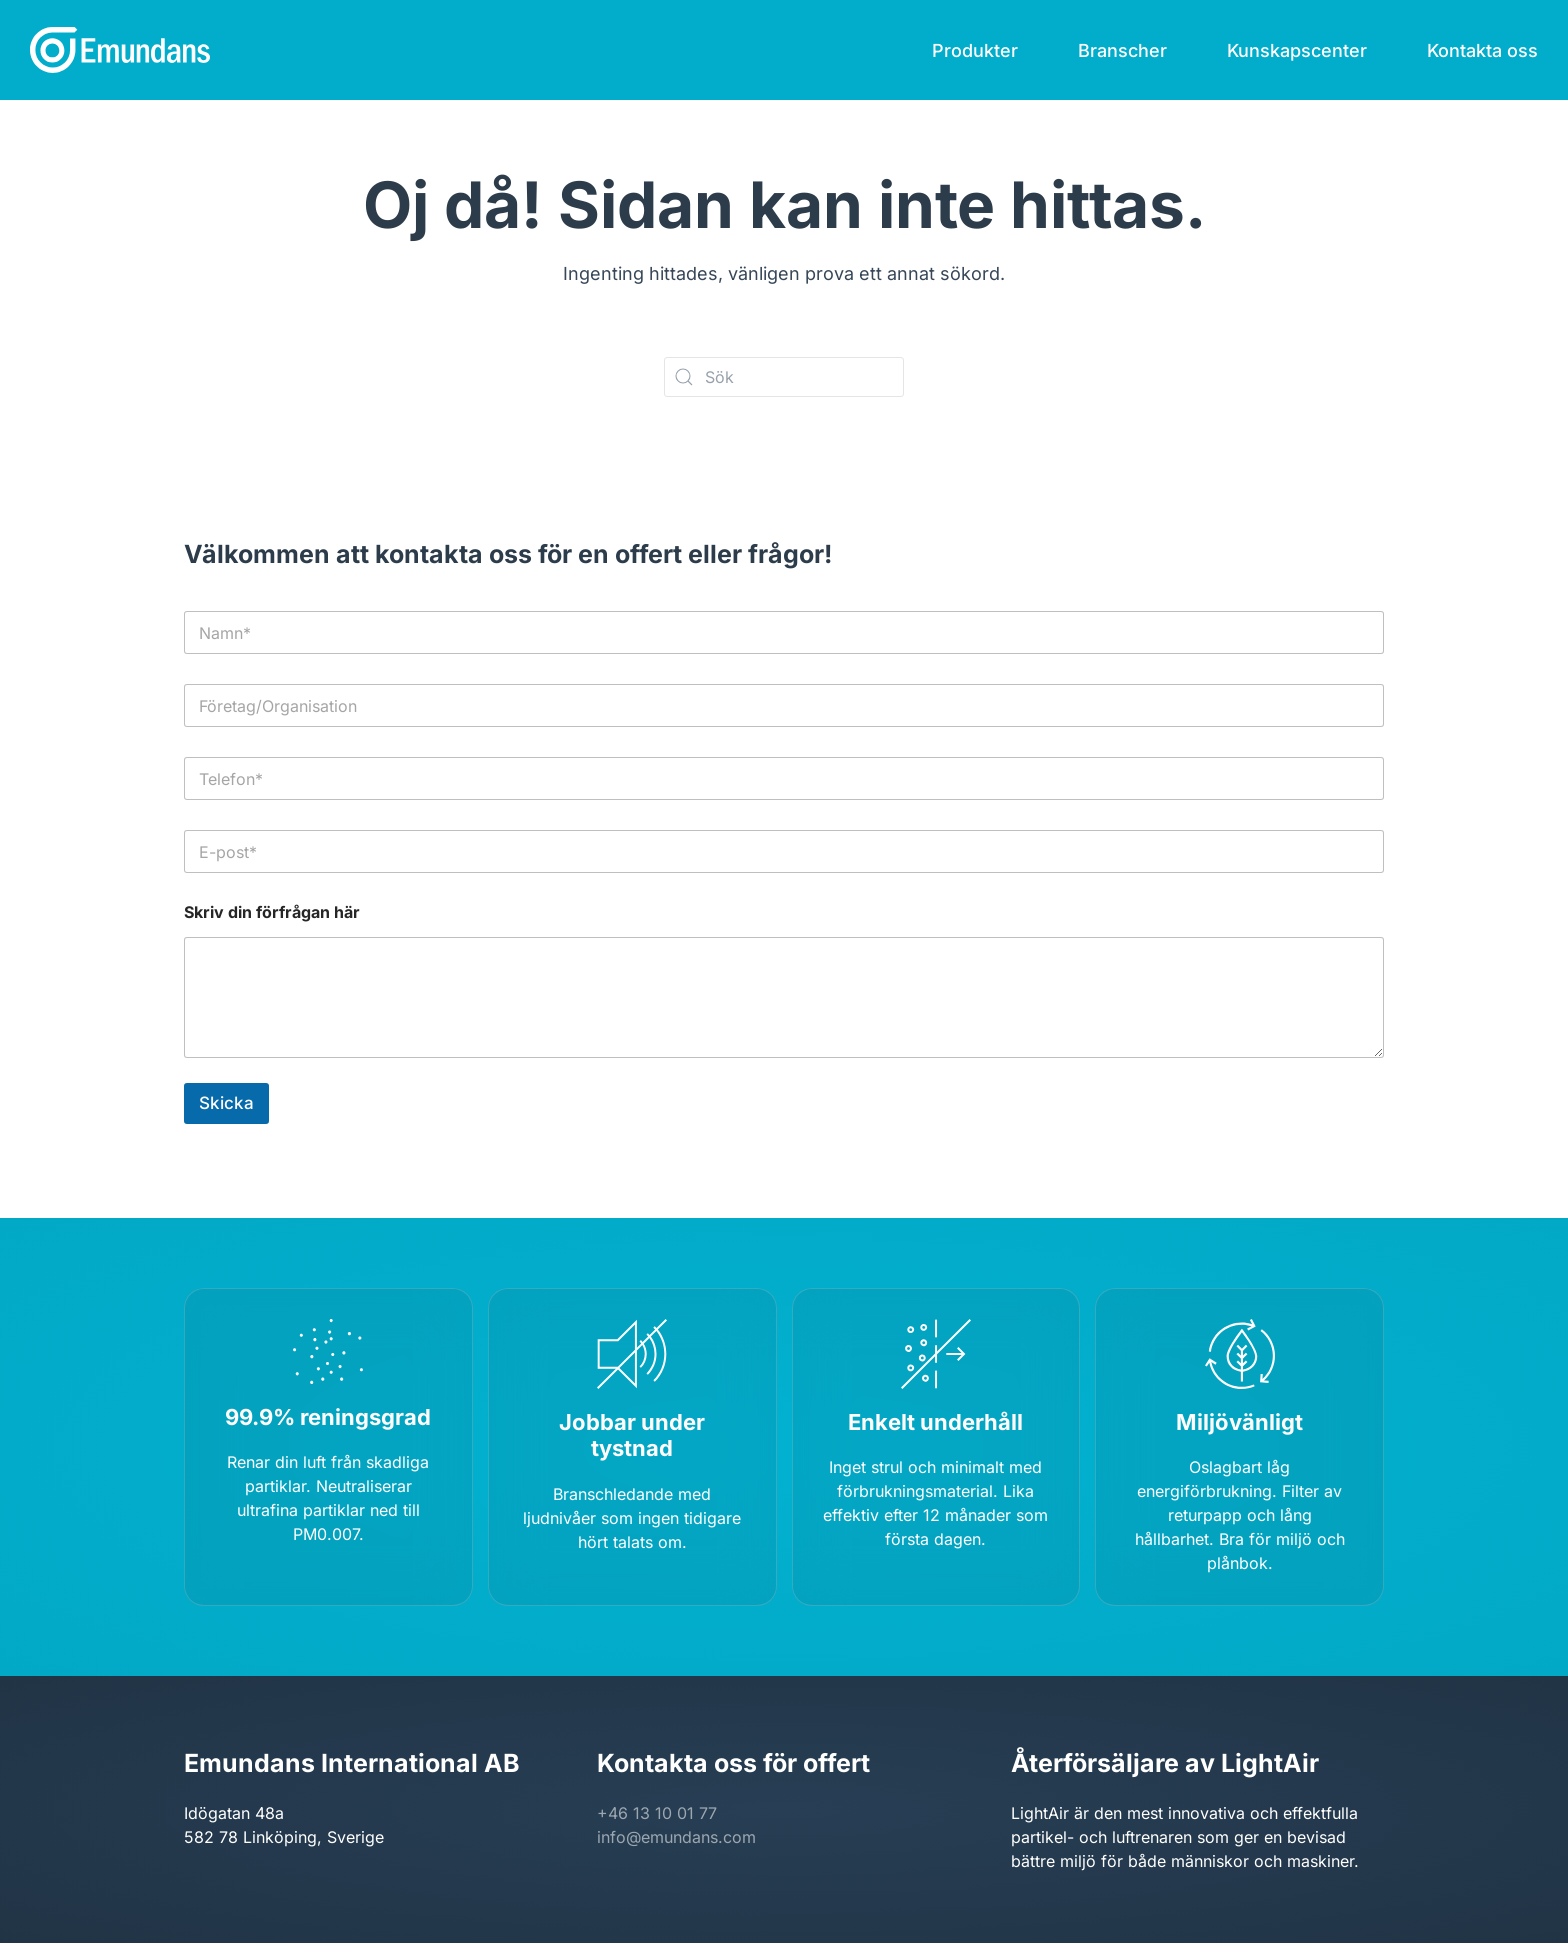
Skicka (226, 1103)
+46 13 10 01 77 (657, 1813)
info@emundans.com (676, 1837)
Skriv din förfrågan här (272, 912)
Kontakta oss (1482, 50)
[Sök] (784, 377)
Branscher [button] (1122, 50)
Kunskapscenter (1297, 50)
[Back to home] (120, 50)
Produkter (975, 50)
